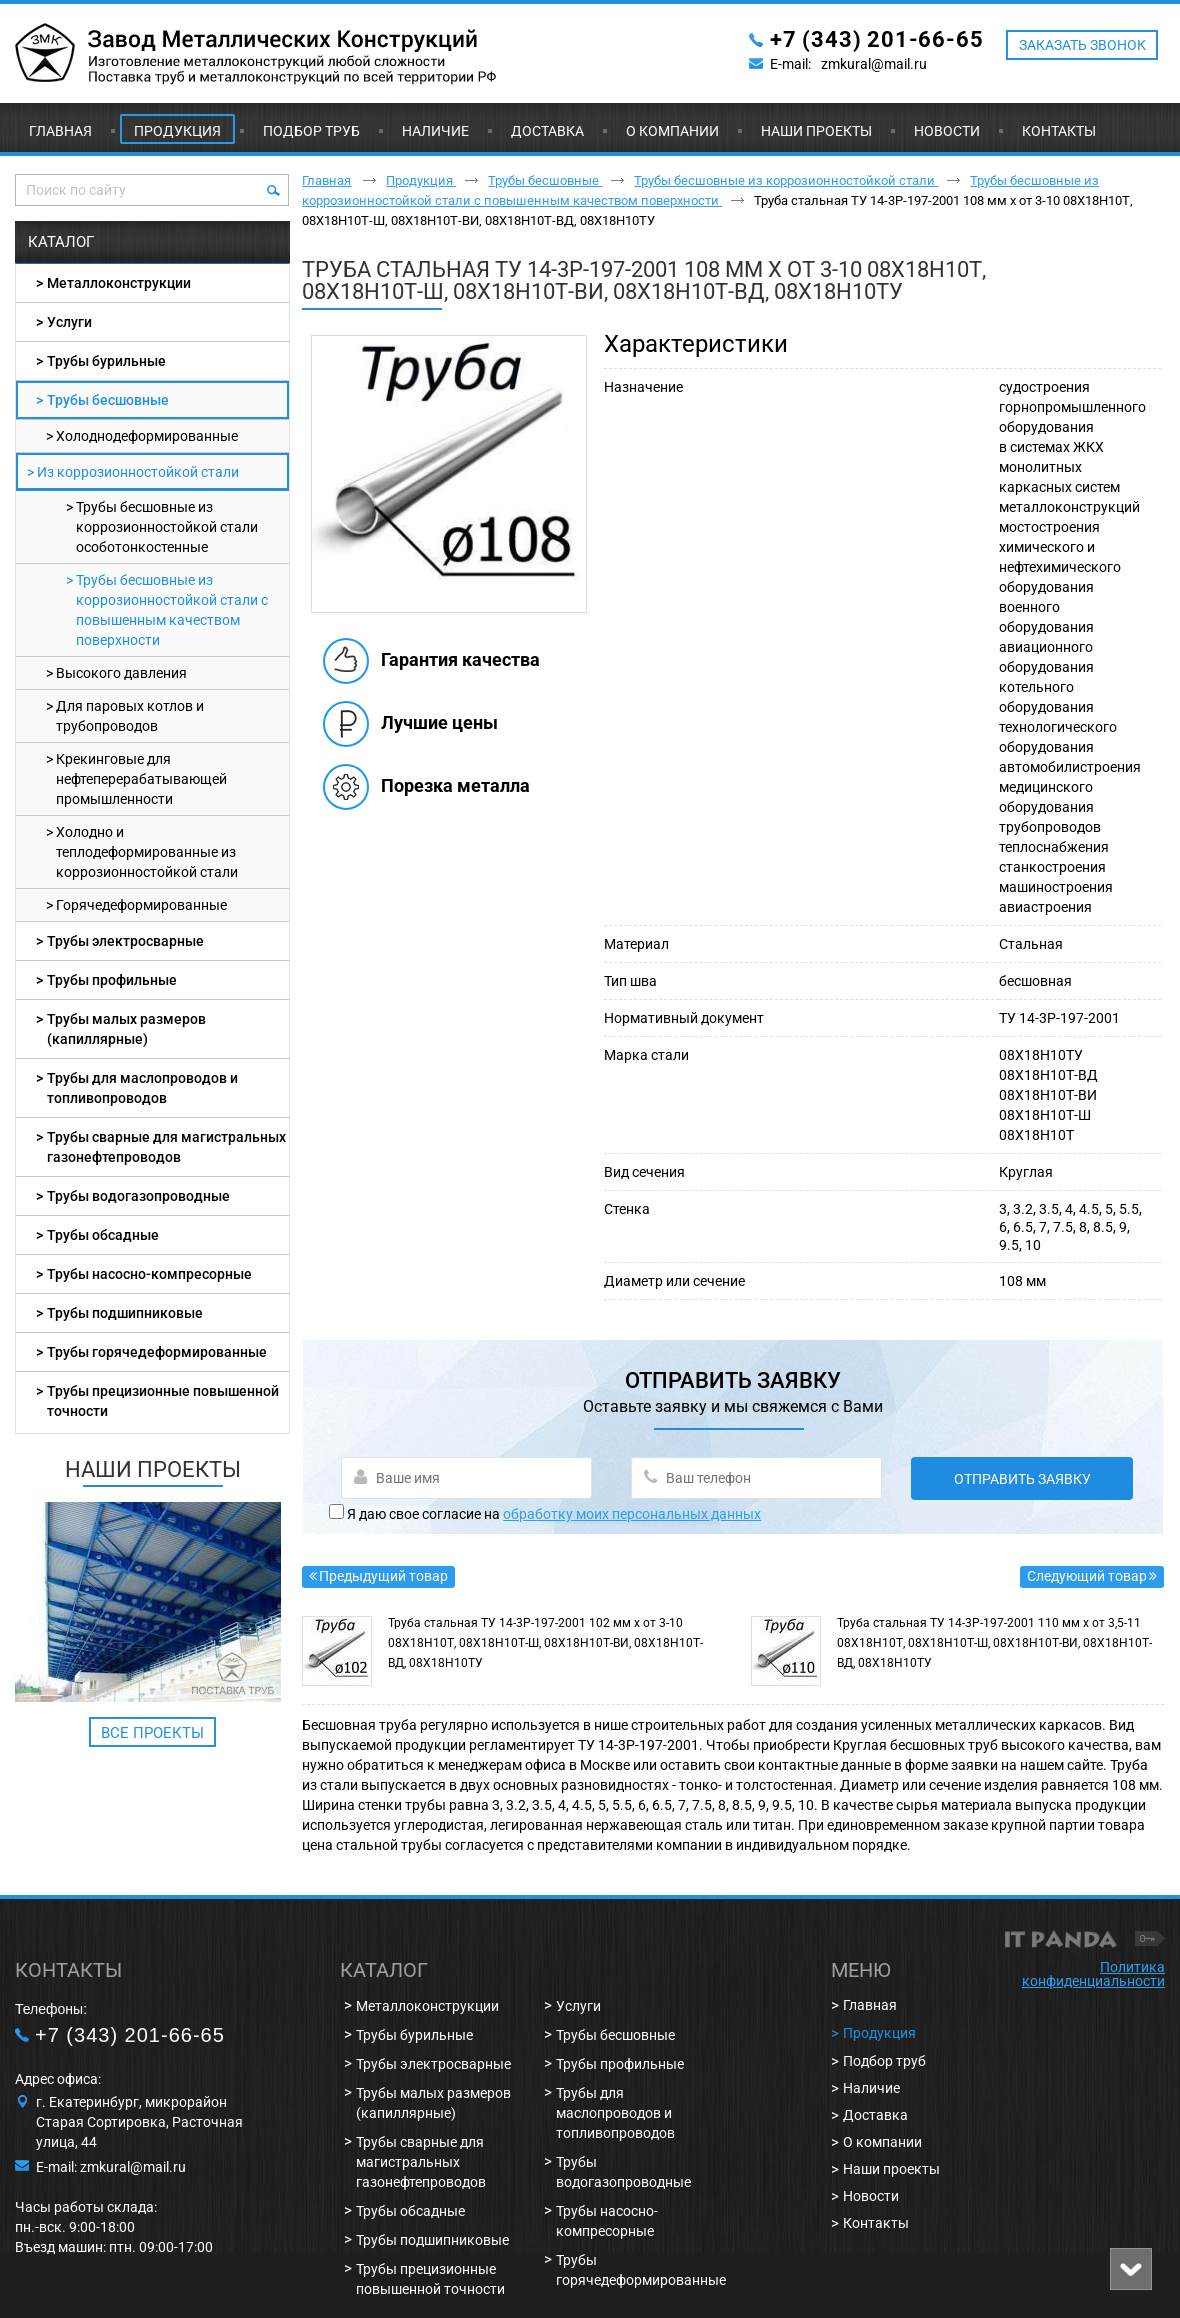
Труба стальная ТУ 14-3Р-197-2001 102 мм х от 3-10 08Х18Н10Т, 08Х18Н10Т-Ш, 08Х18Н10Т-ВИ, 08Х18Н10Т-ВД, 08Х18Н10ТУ (545, 1643)
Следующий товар (1087, 1576)
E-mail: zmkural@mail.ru (111, 2167)
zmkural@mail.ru (874, 64)
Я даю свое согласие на (554, 1514)
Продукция (177, 131)
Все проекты (152, 1733)
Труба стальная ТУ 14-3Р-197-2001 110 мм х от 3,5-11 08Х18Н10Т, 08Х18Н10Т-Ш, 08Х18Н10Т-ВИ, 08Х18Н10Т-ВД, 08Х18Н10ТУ (994, 1643)
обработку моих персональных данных (632, 1514)
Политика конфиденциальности (1093, 1974)
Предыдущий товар (383, 1576)
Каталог (61, 242)
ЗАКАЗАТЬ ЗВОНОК (1082, 45)
